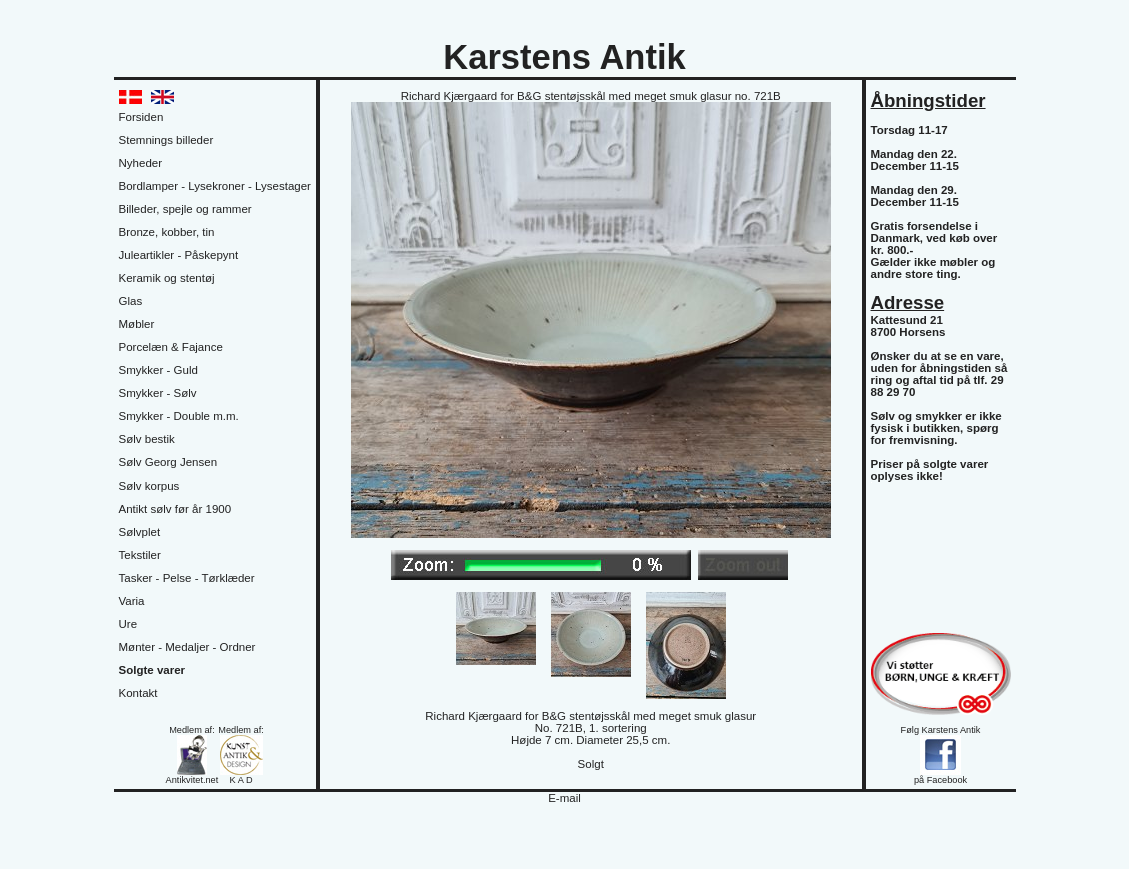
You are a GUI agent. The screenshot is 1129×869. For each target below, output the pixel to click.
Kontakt (138, 693)
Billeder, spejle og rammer (185, 209)
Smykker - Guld (158, 370)
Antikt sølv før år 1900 (175, 509)
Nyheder (141, 163)
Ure (128, 624)
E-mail (564, 798)
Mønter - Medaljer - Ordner (187, 647)
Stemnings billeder (166, 140)
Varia (132, 601)
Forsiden (141, 117)
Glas (131, 301)
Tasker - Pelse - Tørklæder (187, 578)
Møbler (137, 324)
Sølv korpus (149, 486)
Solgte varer (152, 670)
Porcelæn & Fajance (171, 347)
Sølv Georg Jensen (168, 462)
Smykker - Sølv (158, 393)
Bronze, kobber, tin (167, 232)
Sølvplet (140, 532)
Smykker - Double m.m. (179, 416)
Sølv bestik (147, 439)
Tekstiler (140, 555)
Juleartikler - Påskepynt (179, 255)
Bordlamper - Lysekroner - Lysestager (215, 186)
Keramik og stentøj (167, 278)
